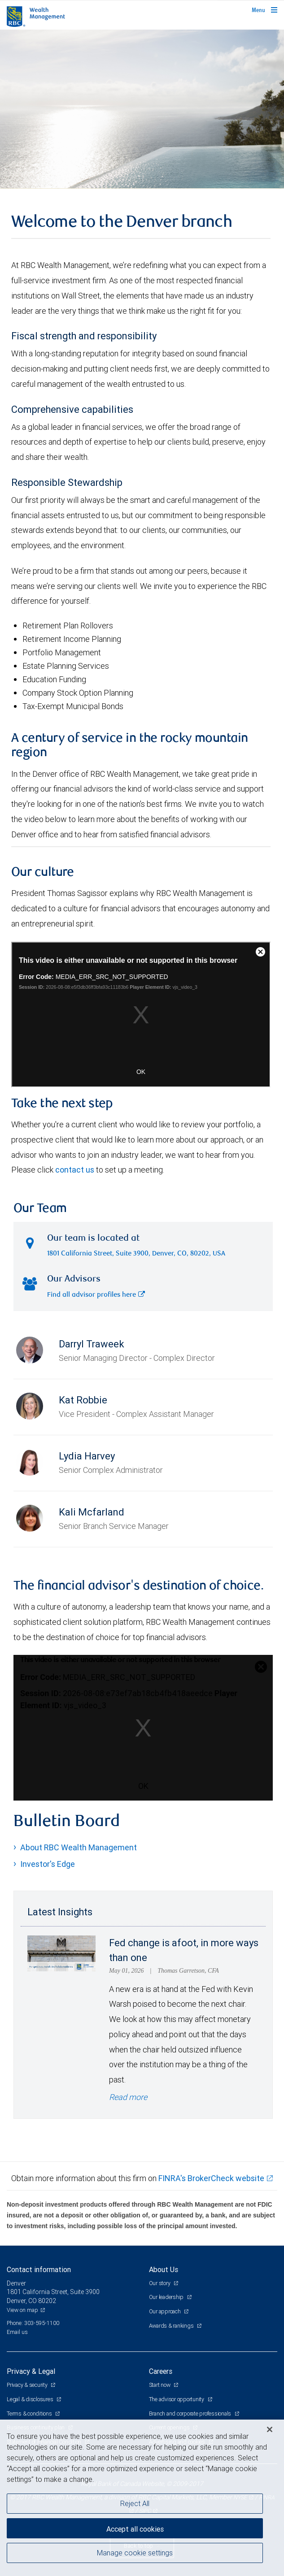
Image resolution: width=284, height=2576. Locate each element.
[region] (142, 2498)
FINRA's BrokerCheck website (211, 2178)
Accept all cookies (135, 2528)
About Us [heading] (163, 2269)
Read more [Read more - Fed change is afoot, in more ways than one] (128, 2097)
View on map (22, 2310)
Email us (17, 2332)
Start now (160, 2385)
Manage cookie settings (135, 2552)
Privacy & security (27, 2385)
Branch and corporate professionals (190, 2413)
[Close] (270, 2429)
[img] (142, 109)
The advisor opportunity (177, 2399)
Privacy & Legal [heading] (31, 2371)
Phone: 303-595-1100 (33, 2323)
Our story (160, 2283)
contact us (74, 1170)
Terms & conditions (30, 2413)
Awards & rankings (172, 2325)
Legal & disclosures (30, 2399)
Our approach (165, 2311)
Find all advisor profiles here (96, 1295)
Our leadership (167, 2297)
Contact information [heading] (39, 2269)
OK (143, 1786)
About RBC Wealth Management (78, 1847)
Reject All (134, 2503)
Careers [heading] (160, 2371)
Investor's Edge (47, 1864)
